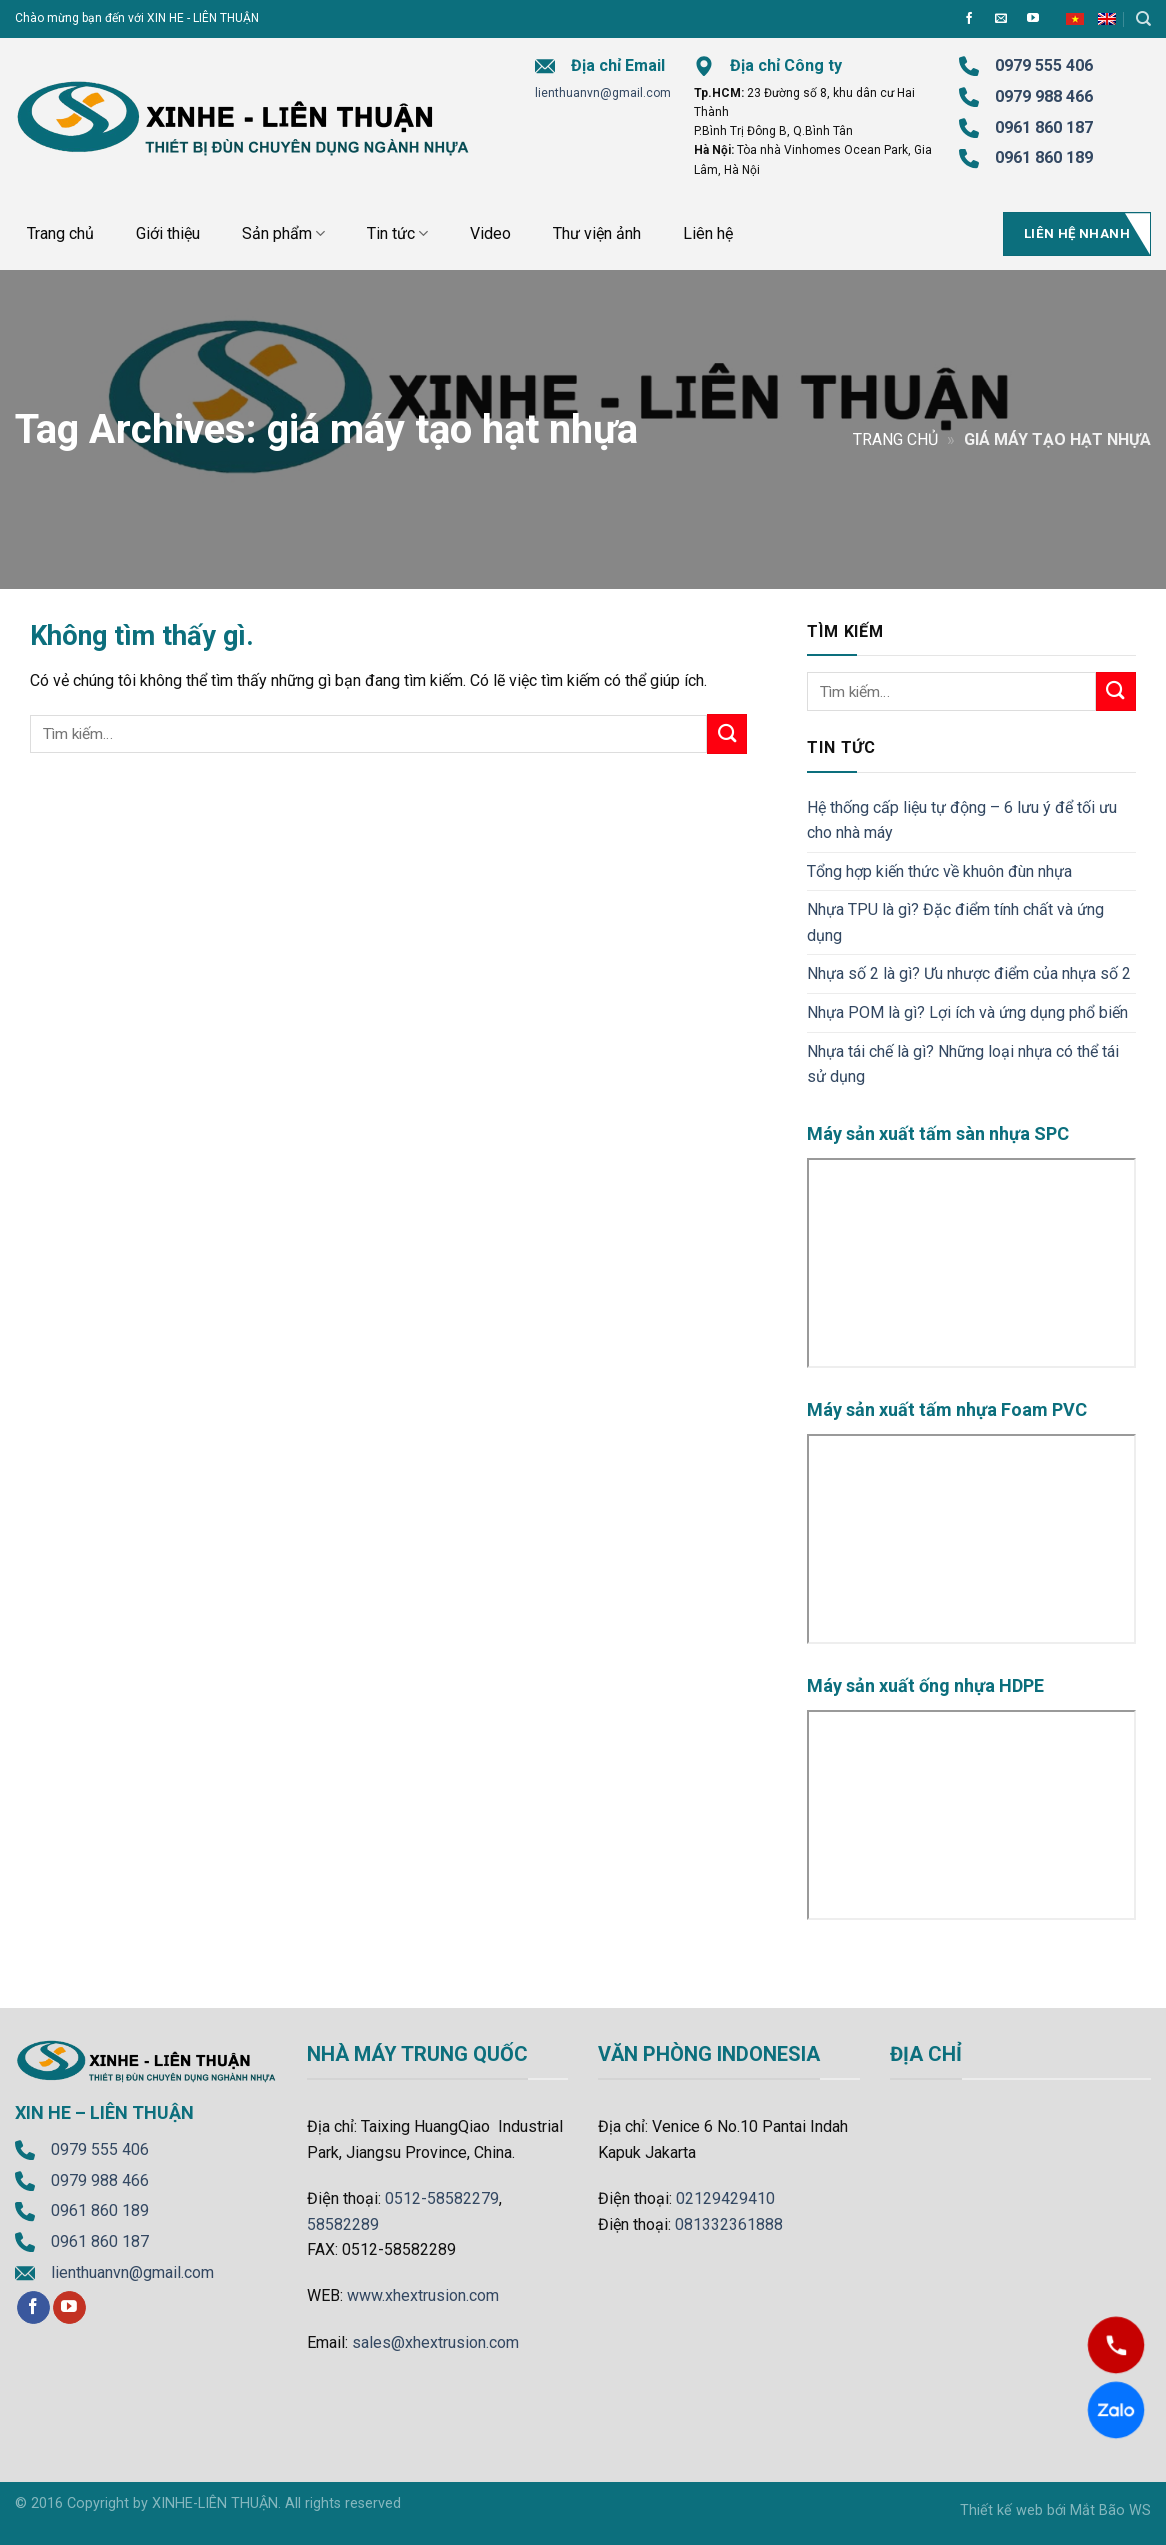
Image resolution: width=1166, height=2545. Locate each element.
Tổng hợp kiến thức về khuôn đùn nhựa (939, 871)
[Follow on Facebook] (969, 19)
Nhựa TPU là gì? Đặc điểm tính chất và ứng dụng (955, 922)
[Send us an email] (1001, 19)
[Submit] (727, 733)
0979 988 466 (1044, 96)
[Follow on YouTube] (1033, 19)
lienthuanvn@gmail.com (603, 93)
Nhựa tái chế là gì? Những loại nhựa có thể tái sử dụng (963, 1064)
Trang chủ (60, 233)
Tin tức (397, 234)
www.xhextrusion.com (423, 2295)
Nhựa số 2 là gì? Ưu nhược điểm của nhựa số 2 (969, 973)
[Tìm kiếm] (1143, 19)
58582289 (343, 2224)
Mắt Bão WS (1110, 2510)
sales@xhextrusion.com (435, 2342)
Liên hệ (708, 233)
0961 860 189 (100, 2210)
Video (490, 233)
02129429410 (725, 2198)
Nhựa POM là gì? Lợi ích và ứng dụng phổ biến (967, 1012)
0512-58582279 (442, 2198)
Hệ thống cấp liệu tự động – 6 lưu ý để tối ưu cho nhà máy (962, 820)
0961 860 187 (1044, 127)
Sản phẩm (283, 234)
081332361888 (729, 2224)
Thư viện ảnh (597, 233)
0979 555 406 (100, 2149)
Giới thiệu (168, 233)
